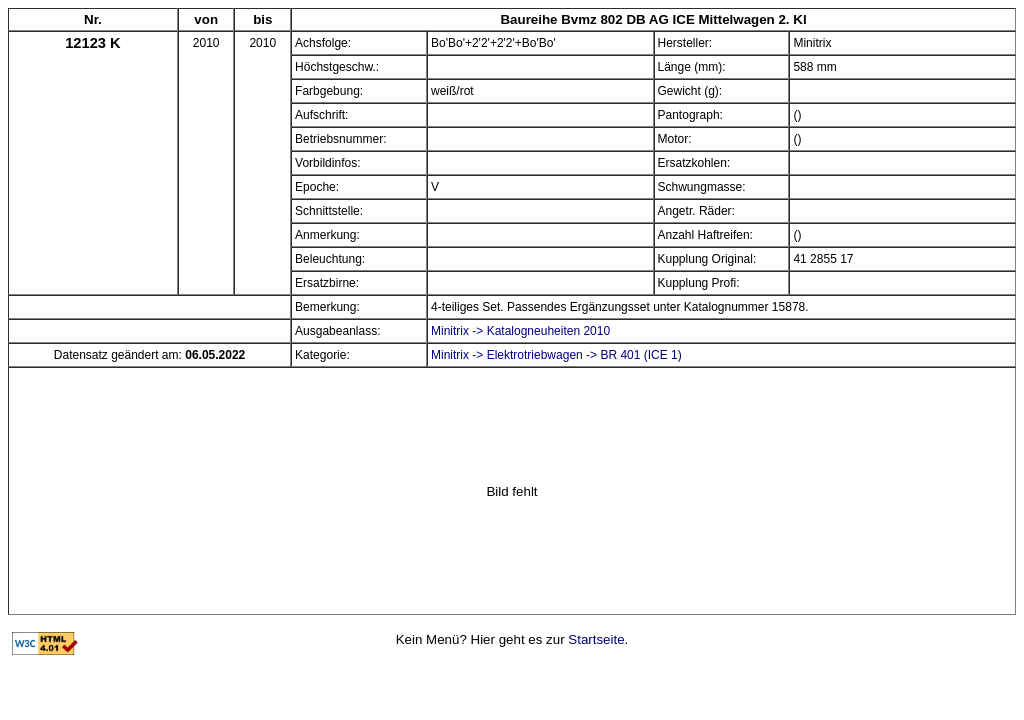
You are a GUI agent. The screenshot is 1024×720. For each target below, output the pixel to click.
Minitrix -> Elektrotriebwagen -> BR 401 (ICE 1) (556, 355)
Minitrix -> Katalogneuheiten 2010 (520, 331)
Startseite (596, 639)
